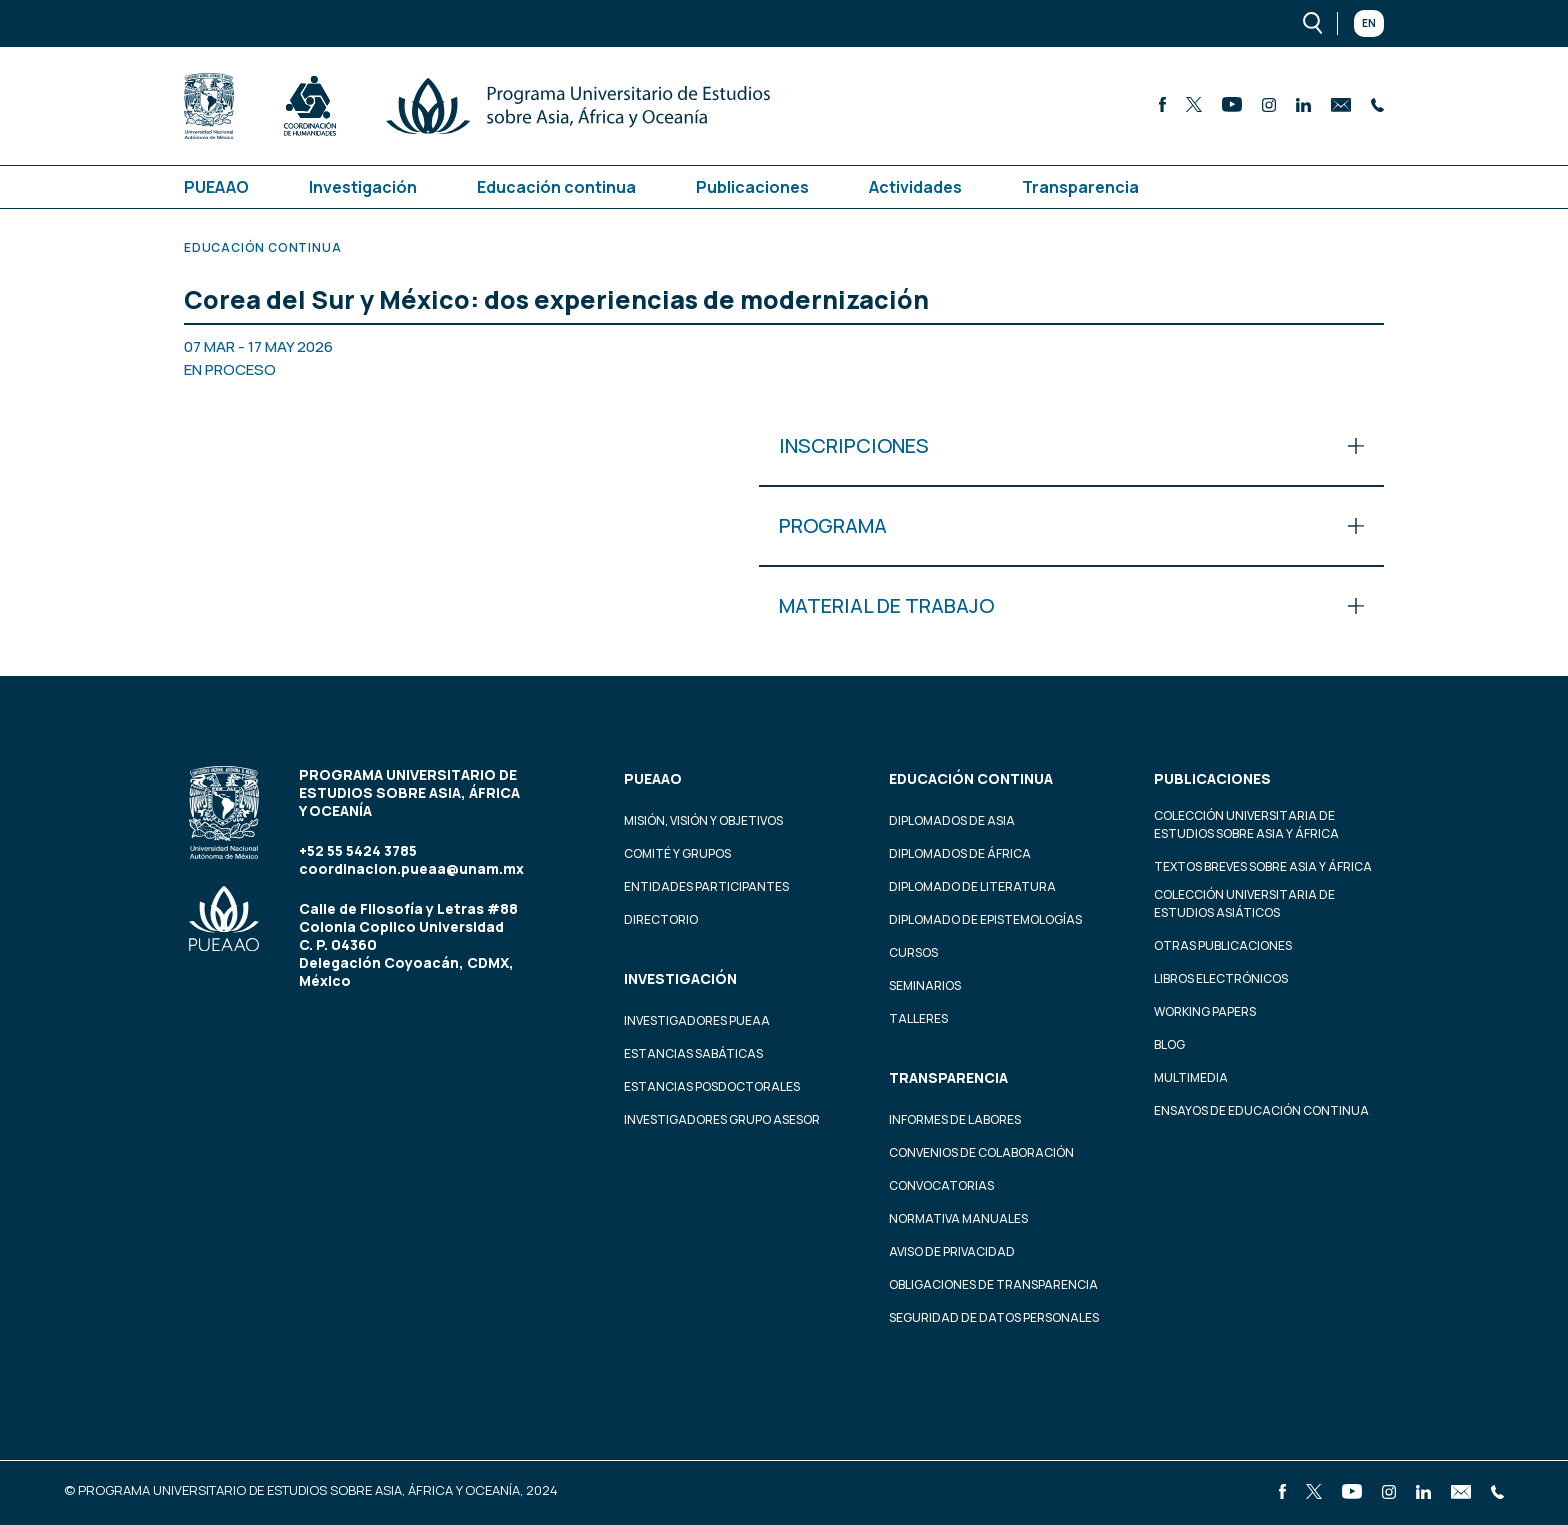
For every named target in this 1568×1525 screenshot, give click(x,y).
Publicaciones (752, 187)
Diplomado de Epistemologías (985, 919)
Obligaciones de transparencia (993, 1284)
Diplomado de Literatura (972, 886)
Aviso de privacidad (952, 1251)
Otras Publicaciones (1223, 945)
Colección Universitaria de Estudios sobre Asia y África (1246, 824)
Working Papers (1205, 1011)
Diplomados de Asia (952, 820)
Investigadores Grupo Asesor (722, 1119)
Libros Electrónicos (1221, 978)
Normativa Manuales (958, 1218)
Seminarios (925, 985)
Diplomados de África (960, 853)
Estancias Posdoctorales (712, 1086)
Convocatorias (941, 1185)
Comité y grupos (677, 853)
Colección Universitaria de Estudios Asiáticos (1244, 903)
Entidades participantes (706, 886)
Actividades (915, 187)
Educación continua (556, 187)
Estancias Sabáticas (693, 1053)
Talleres (918, 1018)
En (1369, 23)
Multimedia (1191, 1077)
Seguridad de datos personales (994, 1317)
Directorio (661, 919)
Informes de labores (955, 1119)
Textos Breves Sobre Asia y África (1263, 866)
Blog (1169, 1044)
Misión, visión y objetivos (703, 820)
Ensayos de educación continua (1261, 1110)
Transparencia (1080, 187)
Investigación (363, 187)
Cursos (913, 952)
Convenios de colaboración (981, 1152)
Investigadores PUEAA (697, 1020)
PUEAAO (216, 187)
